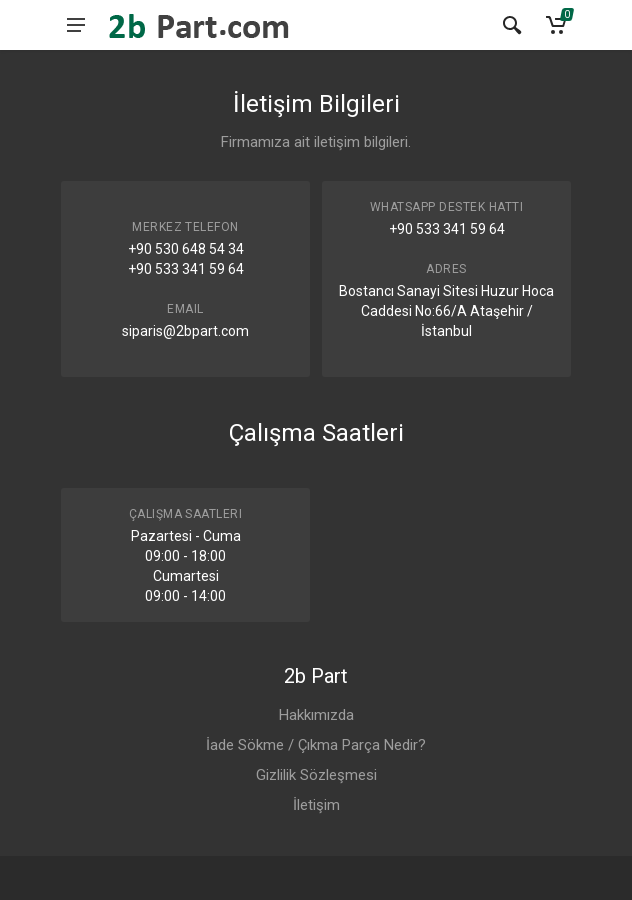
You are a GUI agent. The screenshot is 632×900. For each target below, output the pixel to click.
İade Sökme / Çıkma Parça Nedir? (316, 745)
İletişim (316, 805)
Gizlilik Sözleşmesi (316, 775)
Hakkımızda (316, 715)
